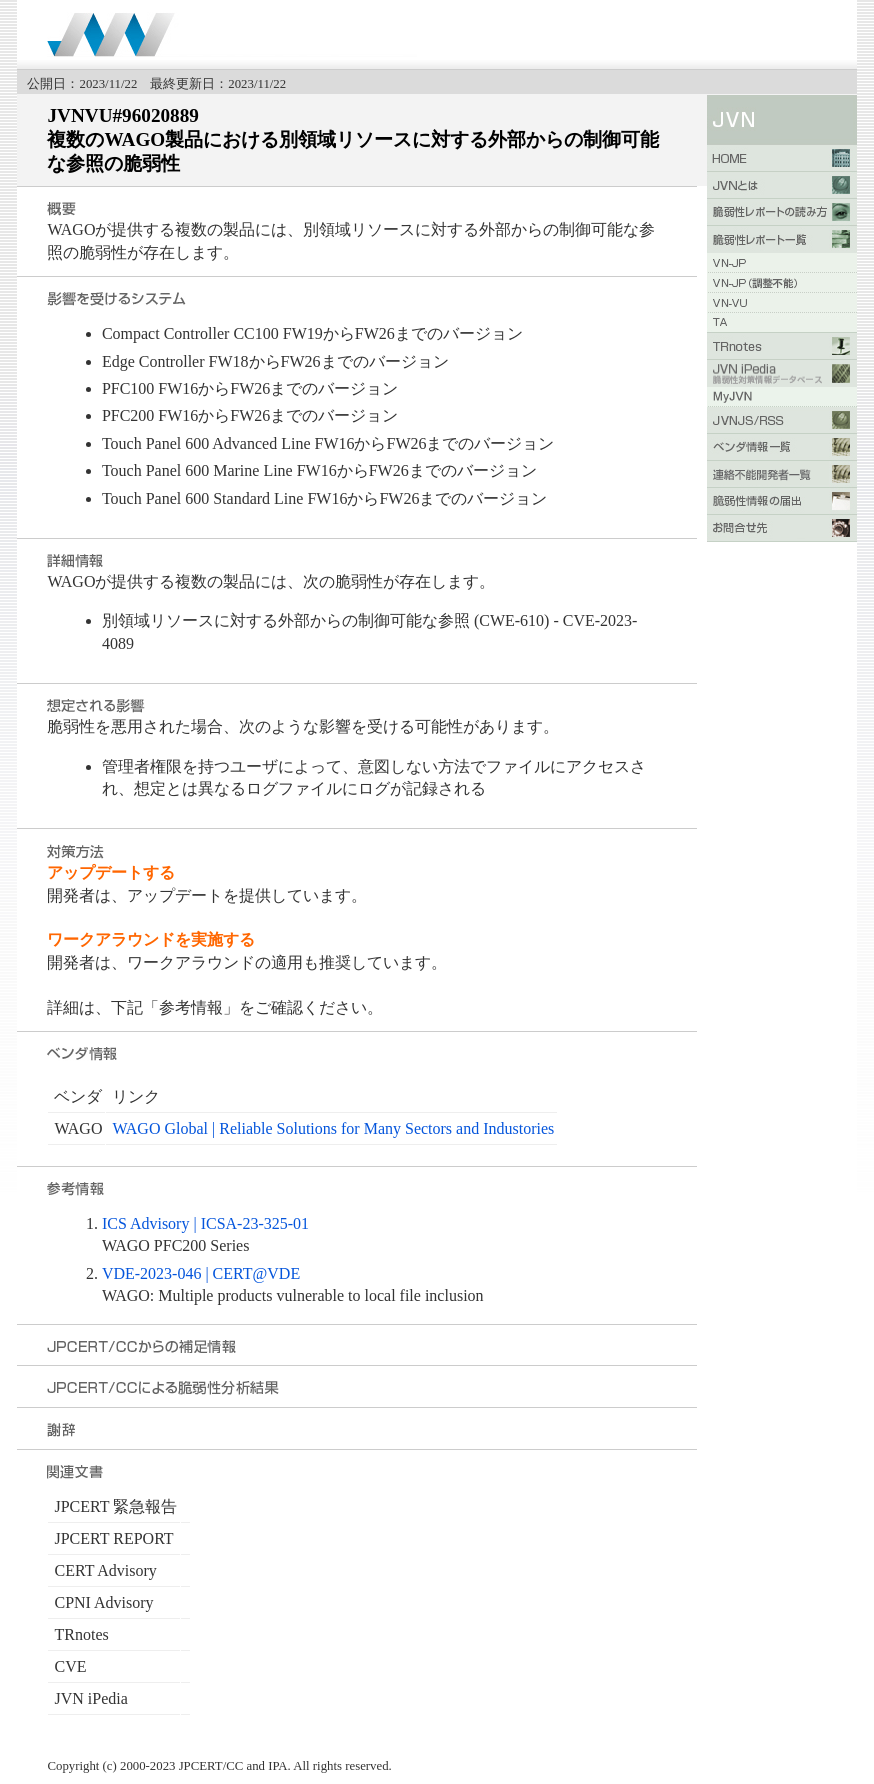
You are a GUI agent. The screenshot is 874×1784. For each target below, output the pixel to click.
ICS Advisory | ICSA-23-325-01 (205, 1223)
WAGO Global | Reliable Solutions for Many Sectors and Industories (333, 1128)
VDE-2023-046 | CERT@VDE (201, 1273)
